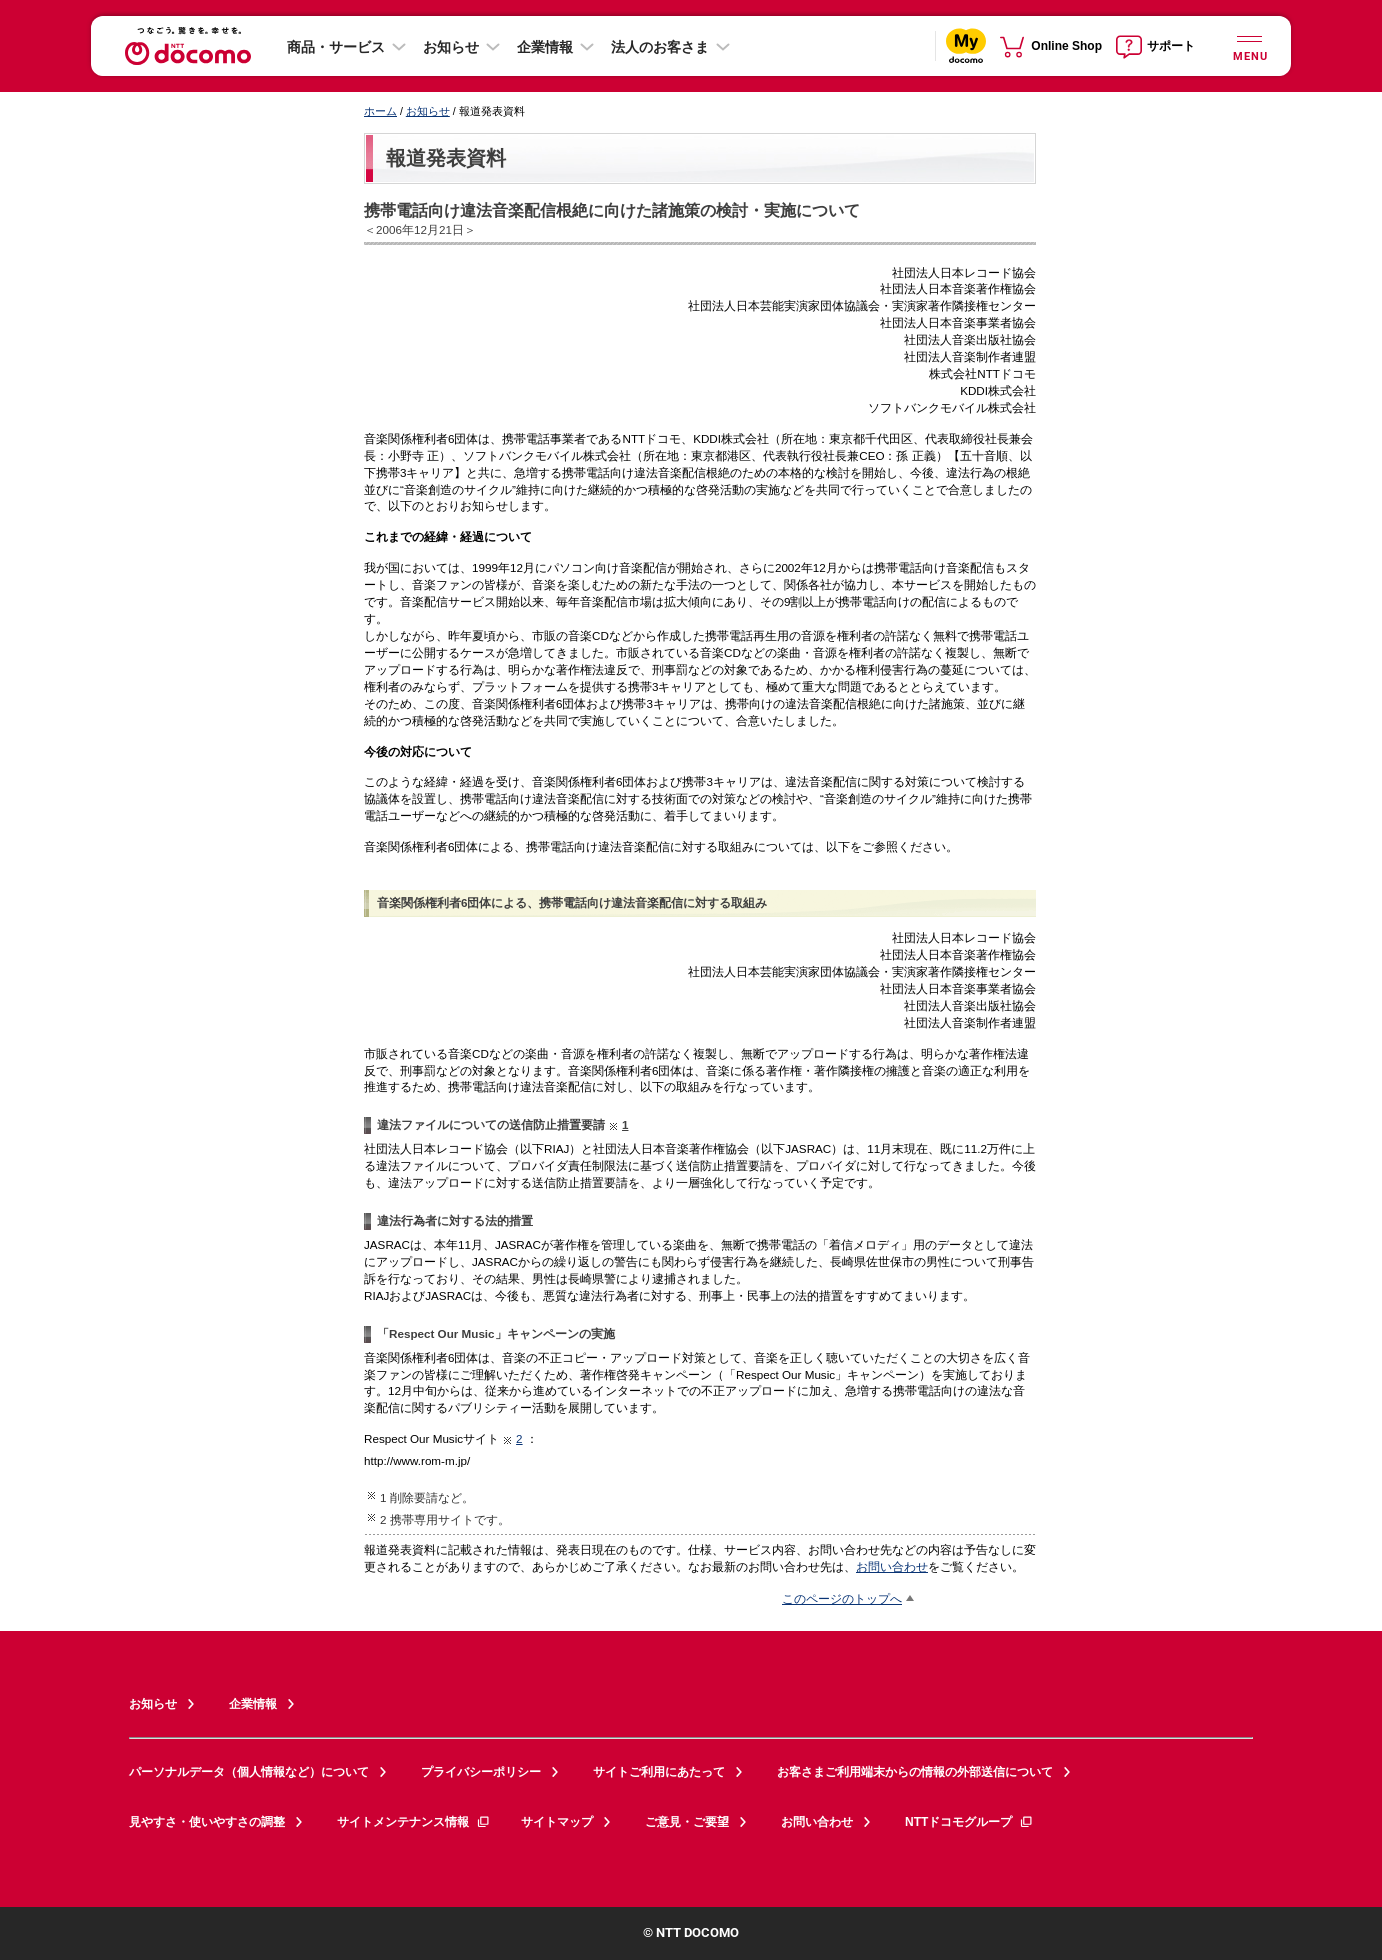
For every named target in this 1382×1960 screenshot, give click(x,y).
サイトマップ (557, 1822)
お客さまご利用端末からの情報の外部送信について (915, 1772)
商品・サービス (336, 47)
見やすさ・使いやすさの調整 (207, 1822)
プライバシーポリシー (481, 1772)
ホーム (380, 111)
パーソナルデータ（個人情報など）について (249, 1772)
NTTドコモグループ (969, 1822)
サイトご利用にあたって (659, 1772)
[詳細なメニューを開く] (1249, 45)
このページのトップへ (842, 1598)
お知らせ (451, 47)
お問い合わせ (892, 1566)
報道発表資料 (446, 158)
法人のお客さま (660, 47)
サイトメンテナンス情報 (414, 1822)
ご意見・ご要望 (687, 1822)
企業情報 (545, 47)
